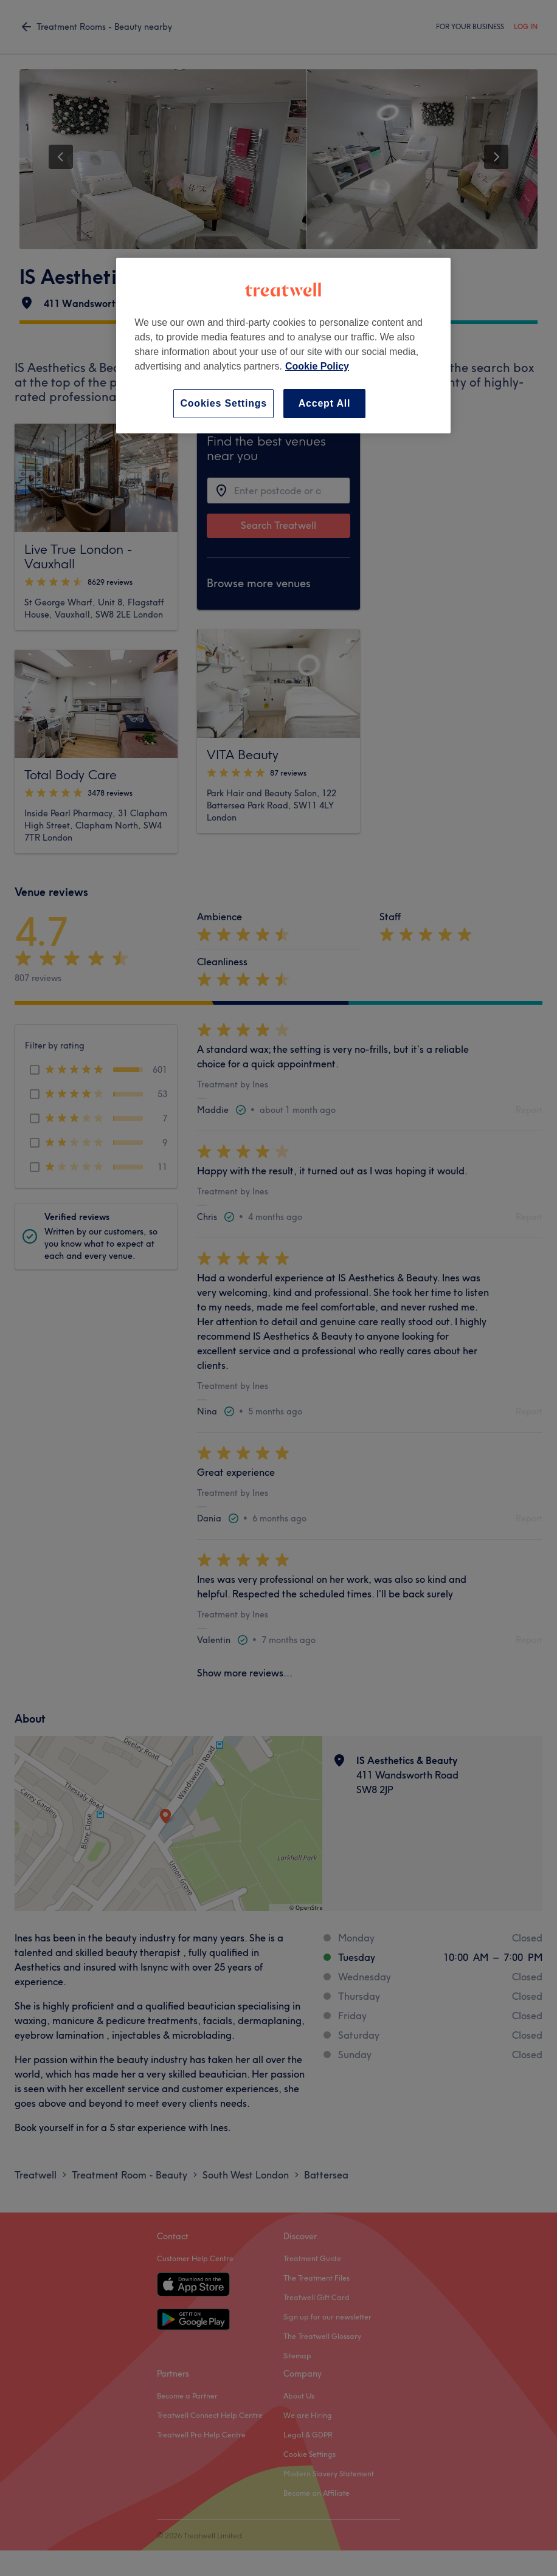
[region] (283, 345)
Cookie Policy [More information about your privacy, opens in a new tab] (317, 366)
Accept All (325, 403)
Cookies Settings (223, 403)
